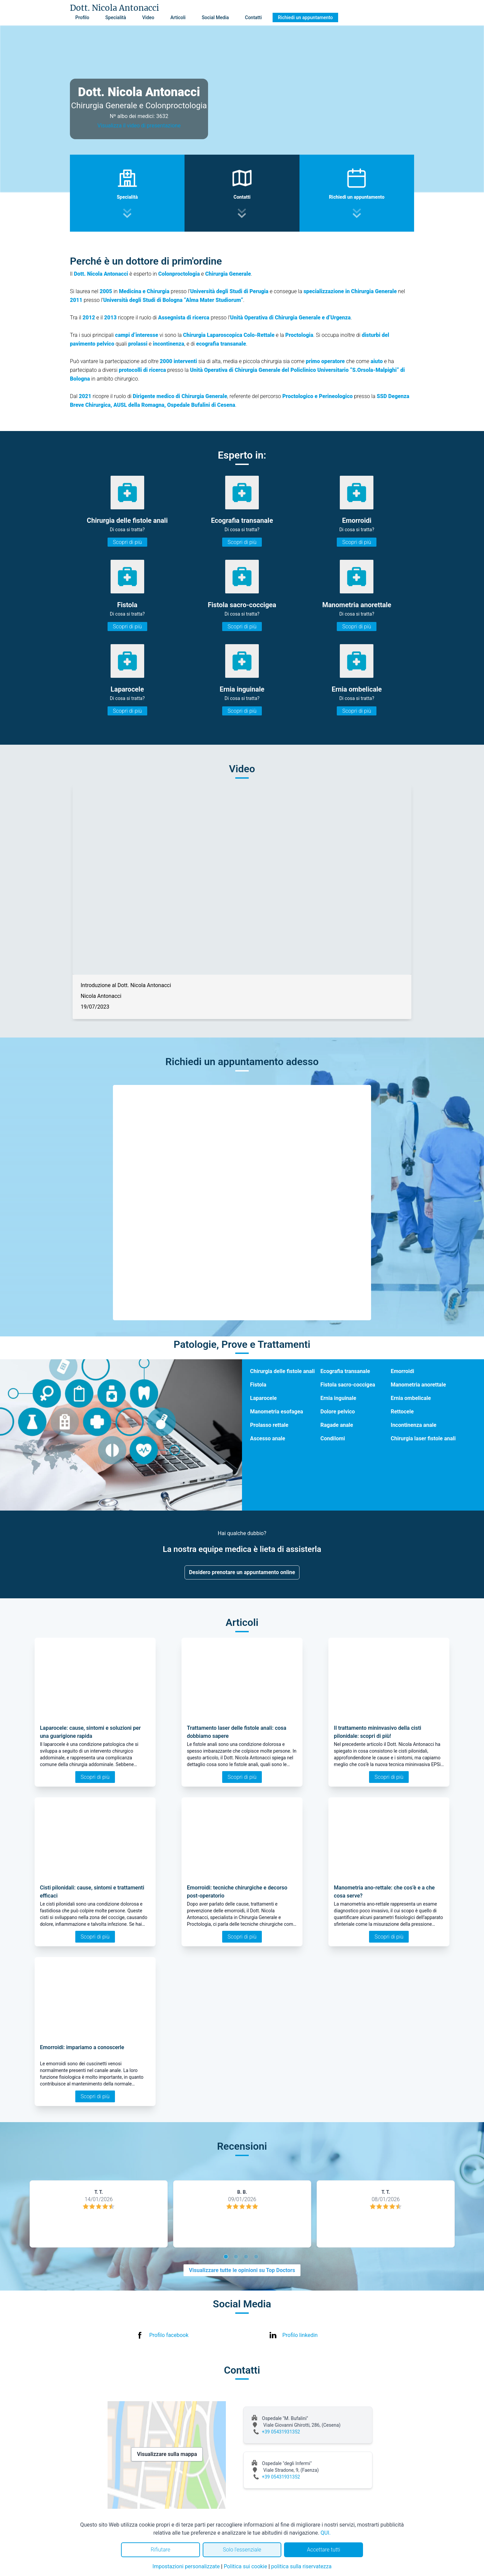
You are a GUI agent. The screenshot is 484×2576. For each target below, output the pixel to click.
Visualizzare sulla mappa (167, 2454)
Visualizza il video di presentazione (139, 125)
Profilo (82, 17)
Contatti (253, 17)
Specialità (115, 17)
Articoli (178, 17)
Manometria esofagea (276, 1411)
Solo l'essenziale (242, 2549)
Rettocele (402, 1411)
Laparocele (263, 1398)
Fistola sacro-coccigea (347, 1384)
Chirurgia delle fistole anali (282, 1371)
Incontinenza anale (413, 1425)
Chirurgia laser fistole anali (423, 1438)
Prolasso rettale (269, 1425)
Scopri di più (127, 542)
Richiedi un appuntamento (305, 17)
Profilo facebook (169, 2335)
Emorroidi (402, 1371)
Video (148, 17)
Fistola (258, 1384)
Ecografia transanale (345, 1371)
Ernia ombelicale (411, 1398)
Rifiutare (160, 2549)
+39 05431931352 (281, 2431)
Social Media (215, 17)
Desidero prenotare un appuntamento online (242, 1572)
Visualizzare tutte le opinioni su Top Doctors (242, 2270)
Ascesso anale (267, 1438)
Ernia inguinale (338, 1398)
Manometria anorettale (418, 1384)
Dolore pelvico (337, 1411)
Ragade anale (336, 1425)
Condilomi (332, 1438)
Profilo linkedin (300, 2335)
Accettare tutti (323, 2549)
